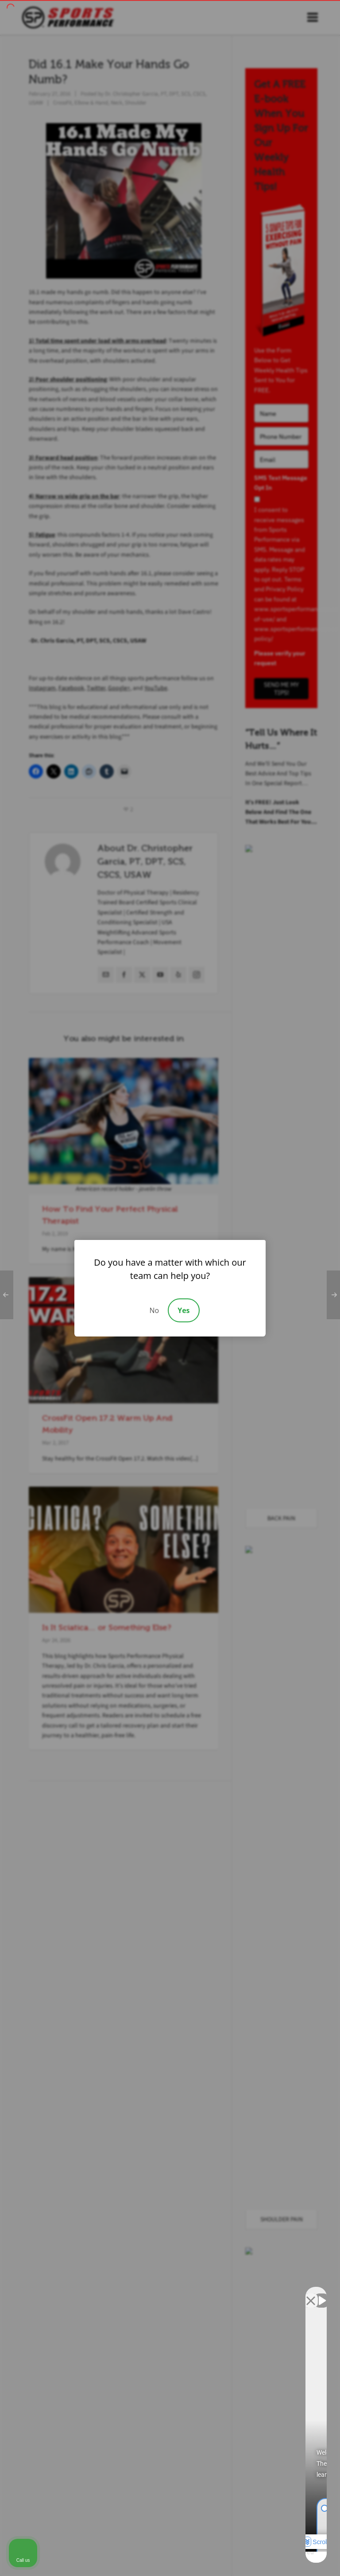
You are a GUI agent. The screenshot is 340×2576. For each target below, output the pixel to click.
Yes (183, 1310)
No (154, 1310)
